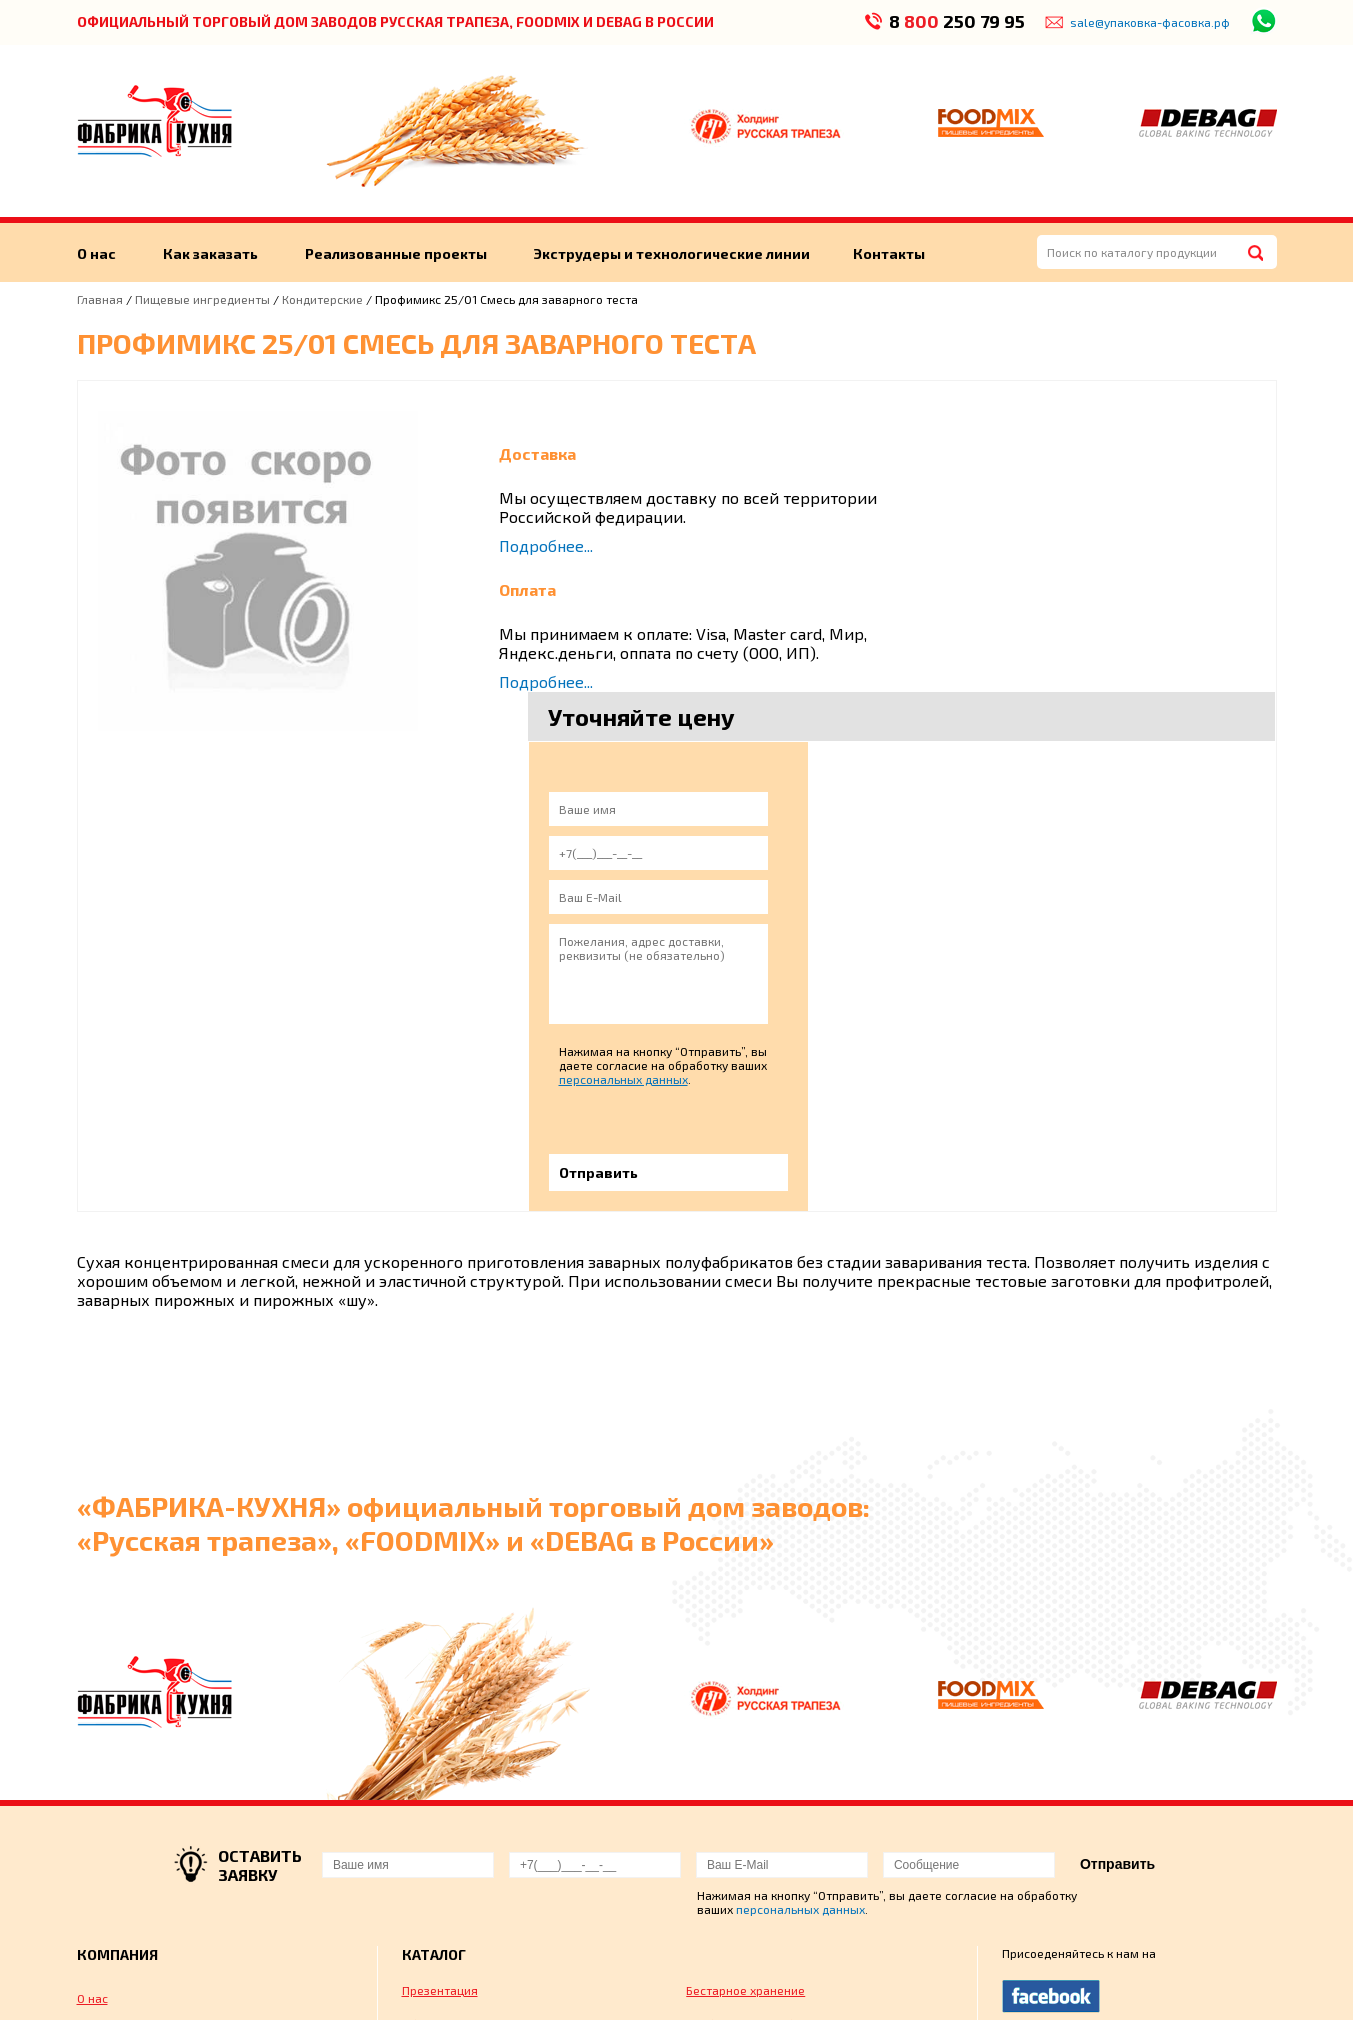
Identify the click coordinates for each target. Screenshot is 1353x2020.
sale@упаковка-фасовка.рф (1150, 22)
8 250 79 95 (956, 21)
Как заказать (211, 253)
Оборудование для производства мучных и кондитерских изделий (498, 1721)
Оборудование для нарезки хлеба (783, 1762)
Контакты (893, 253)
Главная (100, 299)
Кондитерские (322, 299)
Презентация (440, 1680)
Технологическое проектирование (785, 1830)
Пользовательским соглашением (1160, 1982)
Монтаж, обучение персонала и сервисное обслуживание (493, 1837)
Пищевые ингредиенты (204, 299)
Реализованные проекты (398, 253)
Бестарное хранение (745, 1680)
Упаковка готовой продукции (486, 1762)
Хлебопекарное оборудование (774, 1714)
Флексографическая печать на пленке (798, 1796)
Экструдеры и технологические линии (675, 253)
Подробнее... (546, 545)
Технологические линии (146, 1838)
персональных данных (1099, 769)
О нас (96, 253)
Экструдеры (111, 1748)
